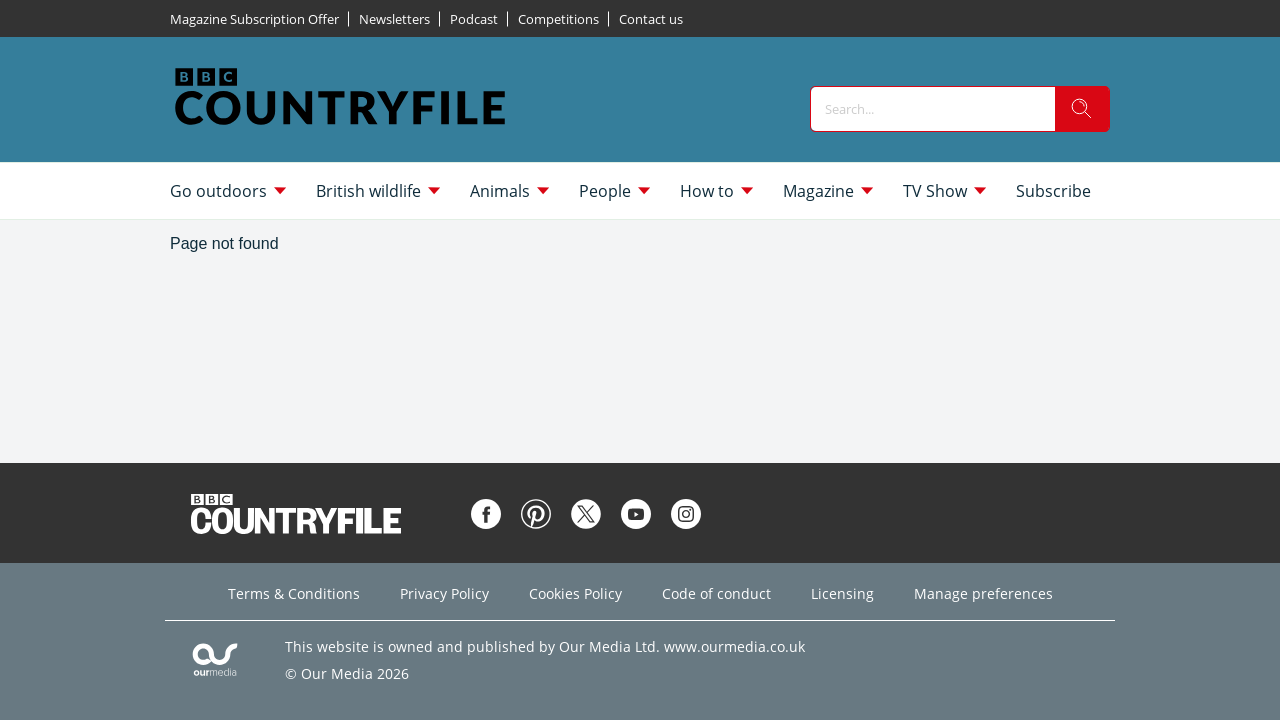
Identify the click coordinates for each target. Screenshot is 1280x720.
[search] (1082, 109)
